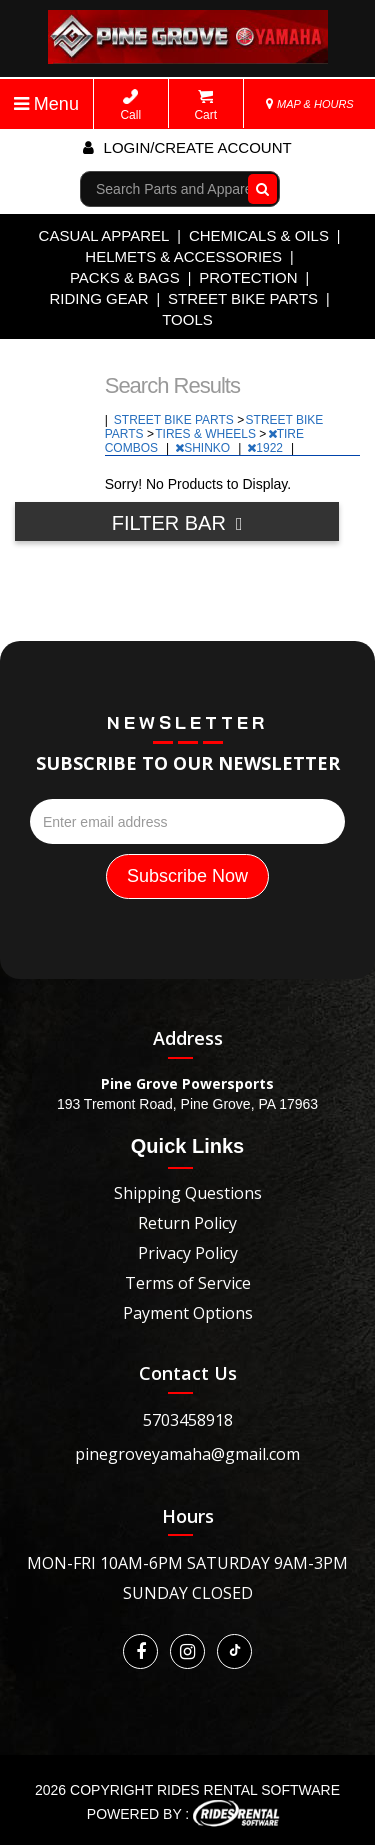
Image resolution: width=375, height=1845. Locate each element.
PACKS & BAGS (125, 277)
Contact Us (188, 1373)
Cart (205, 105)
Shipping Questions (188, 1193)
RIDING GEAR (98, 298)
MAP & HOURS (310, 104)
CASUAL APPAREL (104, 235)
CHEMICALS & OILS (259, 235)
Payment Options (188, 1313)
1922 (266, 448)
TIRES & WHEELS (207, 434)
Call (130, 105)
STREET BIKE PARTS (243, 298)
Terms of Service (188, 1283)
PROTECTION (248, 277)
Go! (258, 189)
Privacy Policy (188, 1253)
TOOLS (187, 319)
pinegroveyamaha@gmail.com (187, 1454)
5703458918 (188, 1420)
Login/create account (187, 147)
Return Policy (187, 1223)
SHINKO (204, 448)
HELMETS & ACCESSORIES (183, 256)
